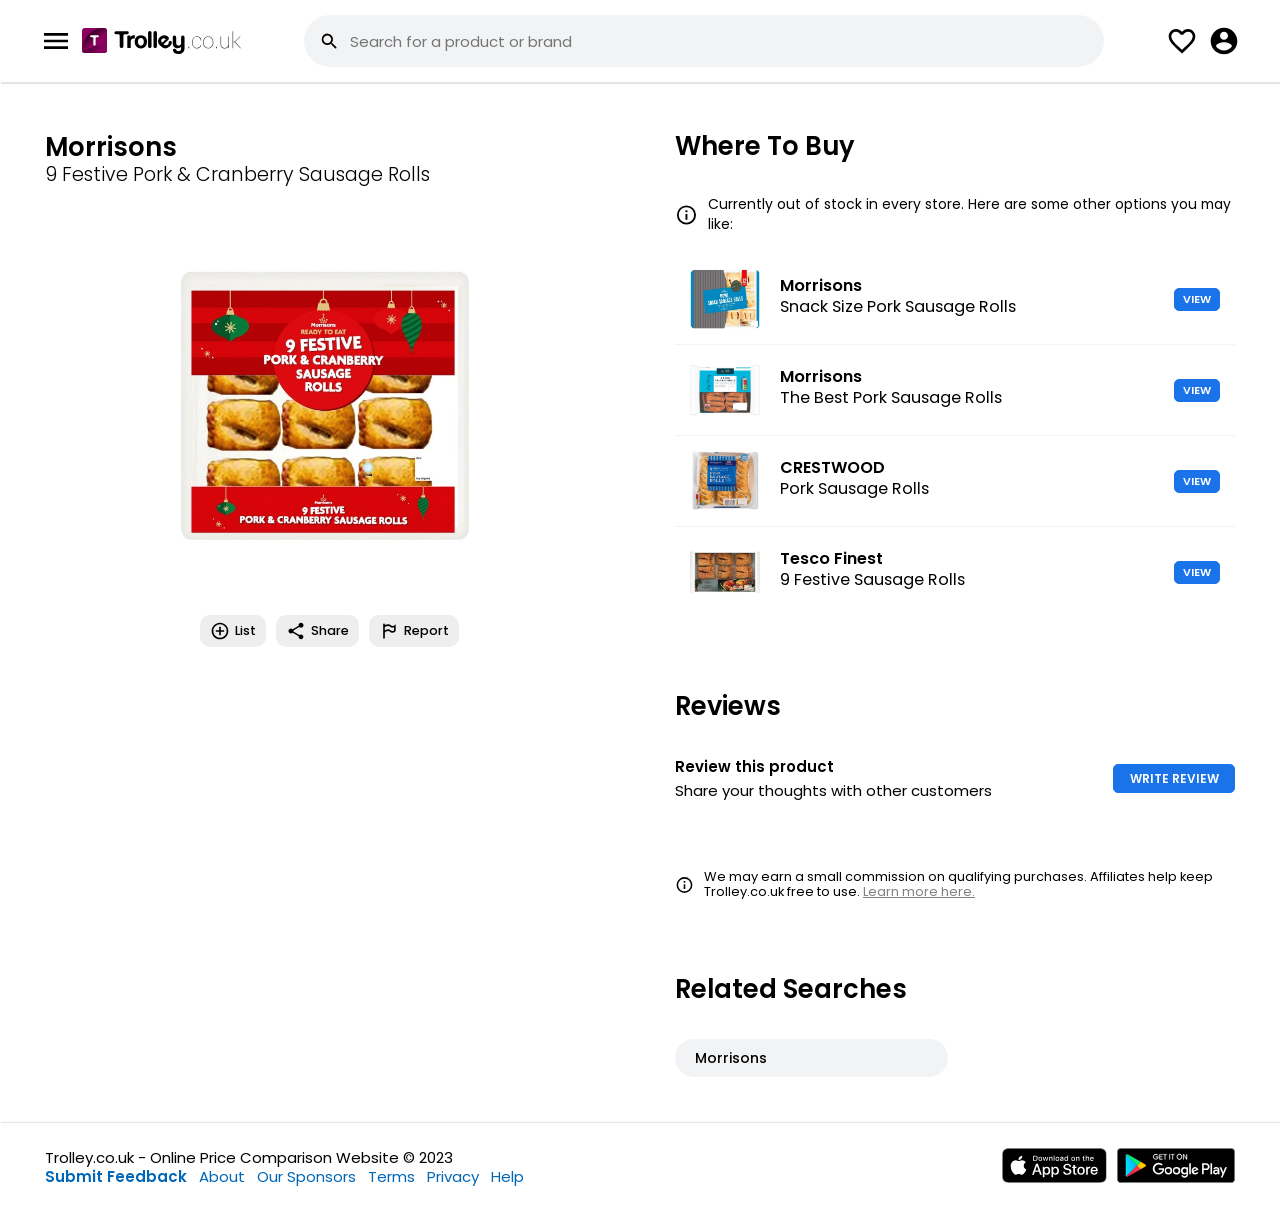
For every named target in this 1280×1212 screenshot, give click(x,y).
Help (507, 1176)
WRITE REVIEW (1174, 778)
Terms (391, 1176)
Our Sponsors (306, 1176)
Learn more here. (919, 891)
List (233, 631)
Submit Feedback (116, 1176)
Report (414, 631)
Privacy (453, 1176)
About (222, 1176)
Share (317, 631)
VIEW (1197, 299)
